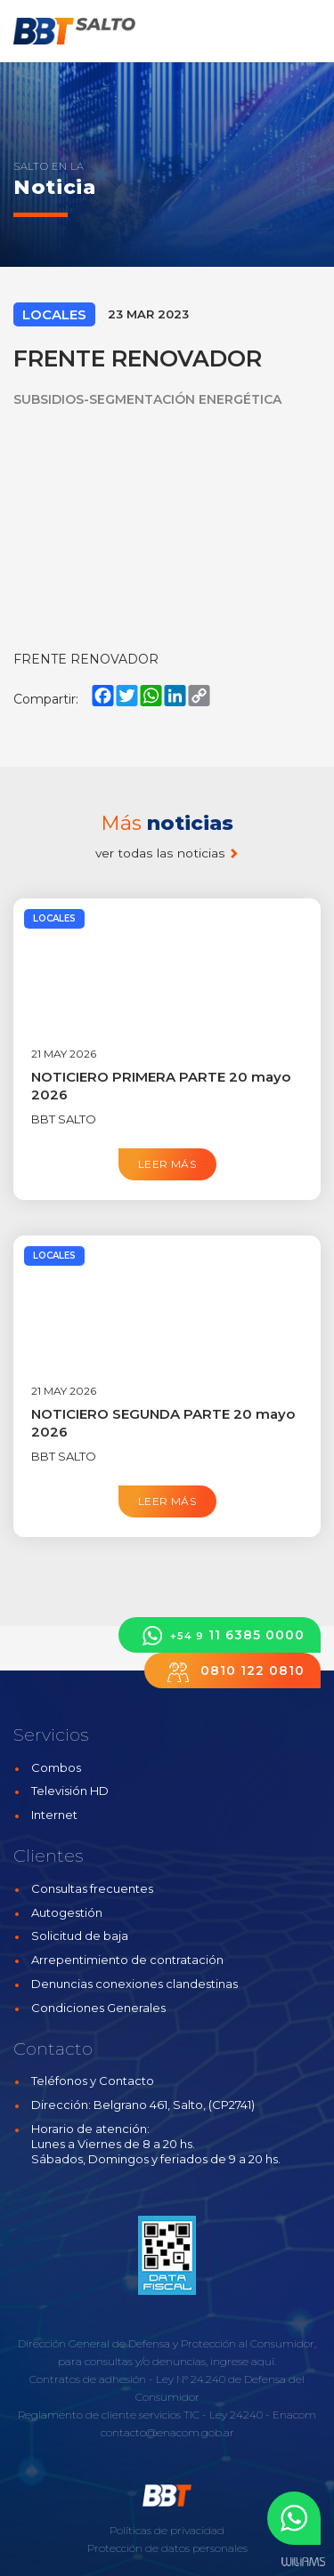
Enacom (294, 2414)
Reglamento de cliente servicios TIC (109, 2414)
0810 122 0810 (232, 1671)
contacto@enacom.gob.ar (167, 2432)
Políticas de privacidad (167, 2530)
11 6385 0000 (219, 1635)
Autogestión (66, 1912)
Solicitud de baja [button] (79, 1935)
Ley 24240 (236, 2414)
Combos (56, 1767)
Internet (54, 1814)
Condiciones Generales (98, 2007)
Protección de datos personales (167, 2548)
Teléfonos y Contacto (92, 2080)
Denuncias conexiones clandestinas (134, 1983)
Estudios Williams (303, 2562)
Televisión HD (70, 1790)
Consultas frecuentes (92, 1888)
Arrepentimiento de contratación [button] (127, 1959)
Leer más (167, 1164)
